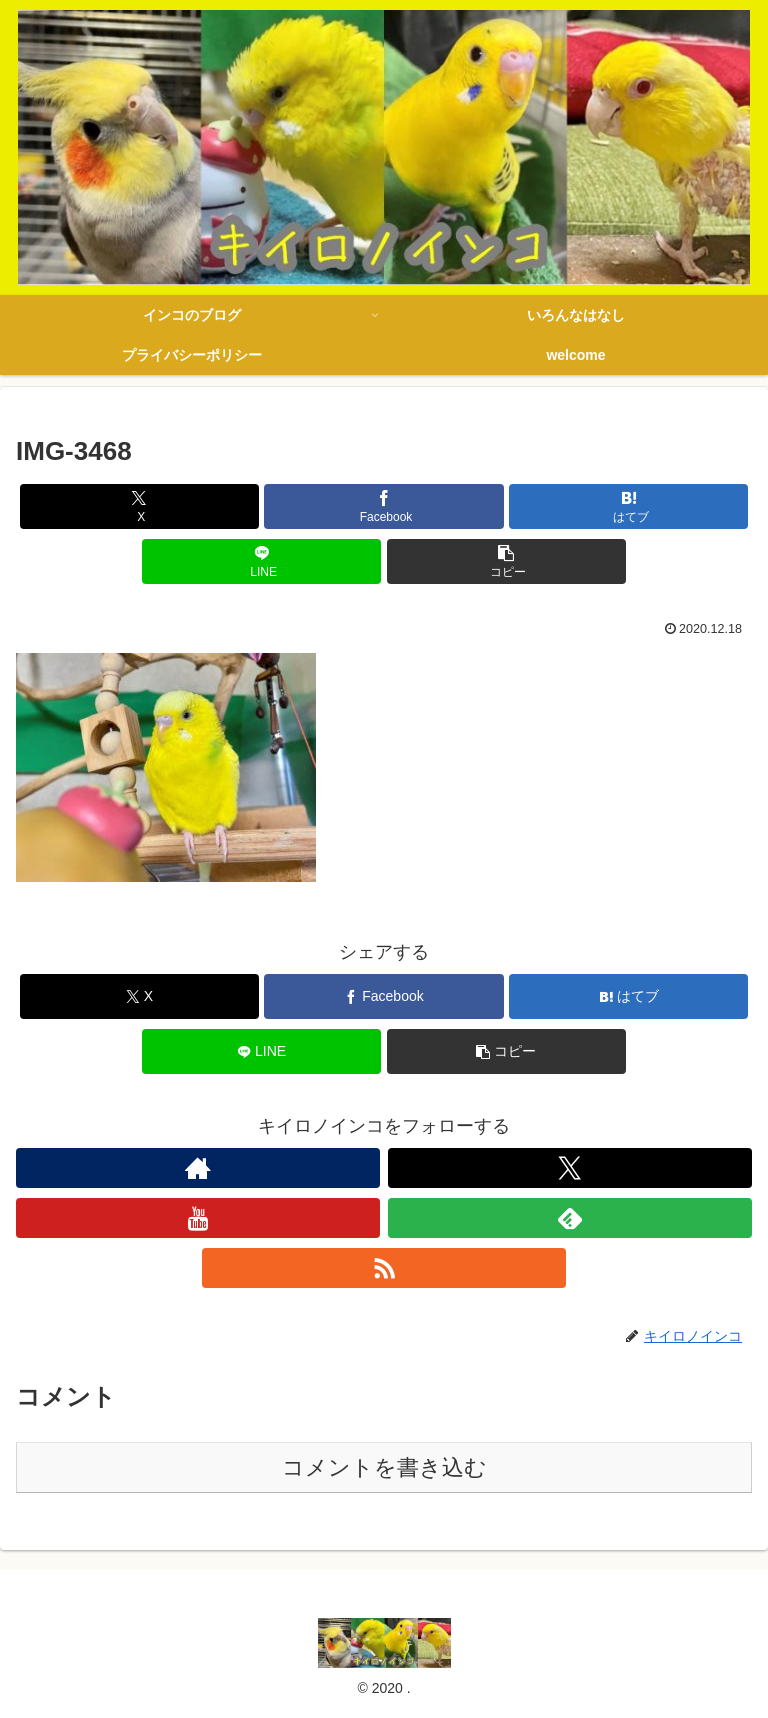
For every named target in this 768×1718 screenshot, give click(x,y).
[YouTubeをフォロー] (198, 1218)
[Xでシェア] (139, 506)
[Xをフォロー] (570, 1168)
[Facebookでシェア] (383, 506)
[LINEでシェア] (261, 561)
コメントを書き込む (384, 1467)
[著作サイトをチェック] (198, 1168)
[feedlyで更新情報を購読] (570, 1218)
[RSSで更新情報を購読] (384, 1268)
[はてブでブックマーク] (628, 506)
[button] (506, 561)
